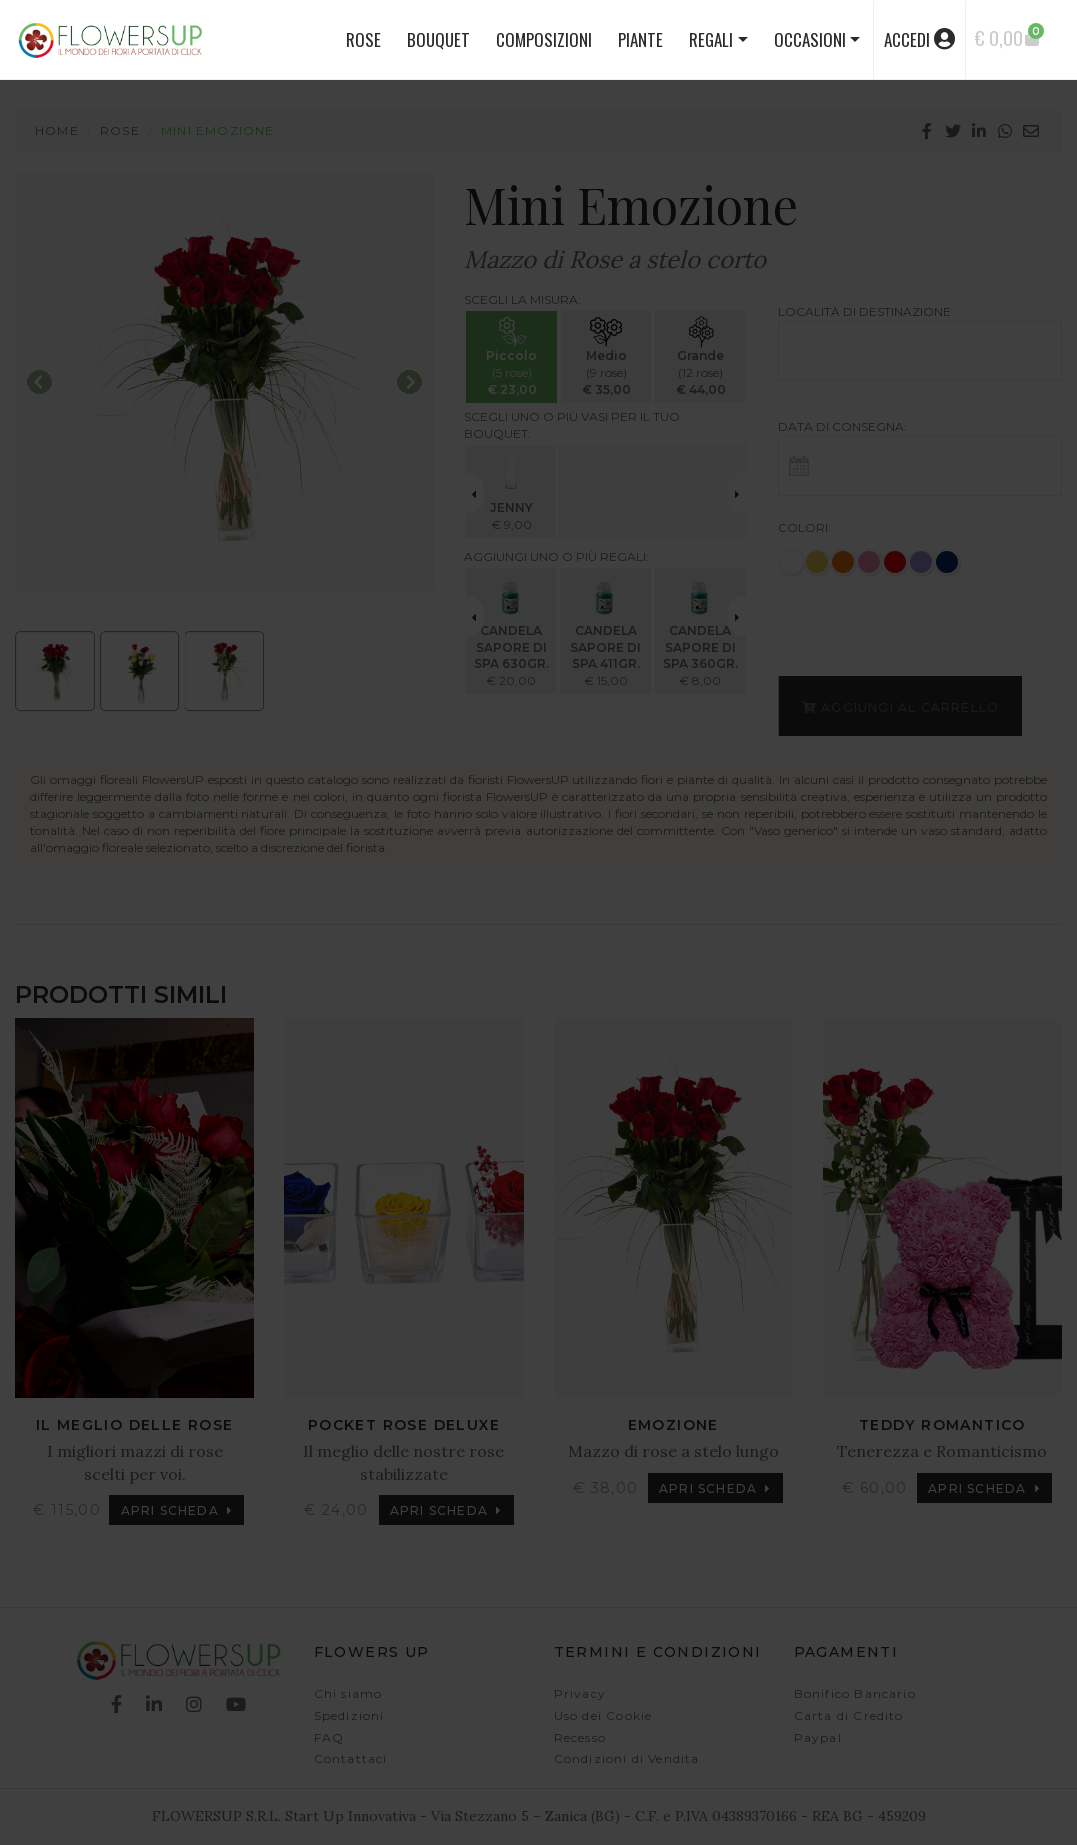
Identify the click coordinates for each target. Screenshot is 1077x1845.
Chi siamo (348, 1693)
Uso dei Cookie (603, 1715)
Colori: (804, 527)
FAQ (329, 1737)
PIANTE (640, 39)
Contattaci (351, 1758)
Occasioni (810, 39)
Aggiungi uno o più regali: (556, 556)
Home (57, 130)
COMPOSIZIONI (544, 39)
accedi (919, 39)
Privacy (580, 1693)
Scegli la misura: (522, 299)
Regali (711, 39)
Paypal (818, 1737)
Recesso (580, 1737)
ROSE (363, 39)
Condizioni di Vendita (627, 1758)
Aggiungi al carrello (900, 706)
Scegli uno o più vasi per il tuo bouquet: (572, 425)
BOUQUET (438, 39)
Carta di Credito (849, 1715)
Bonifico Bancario (855, 1693)
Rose (120, 130)
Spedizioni (349, 1715)
